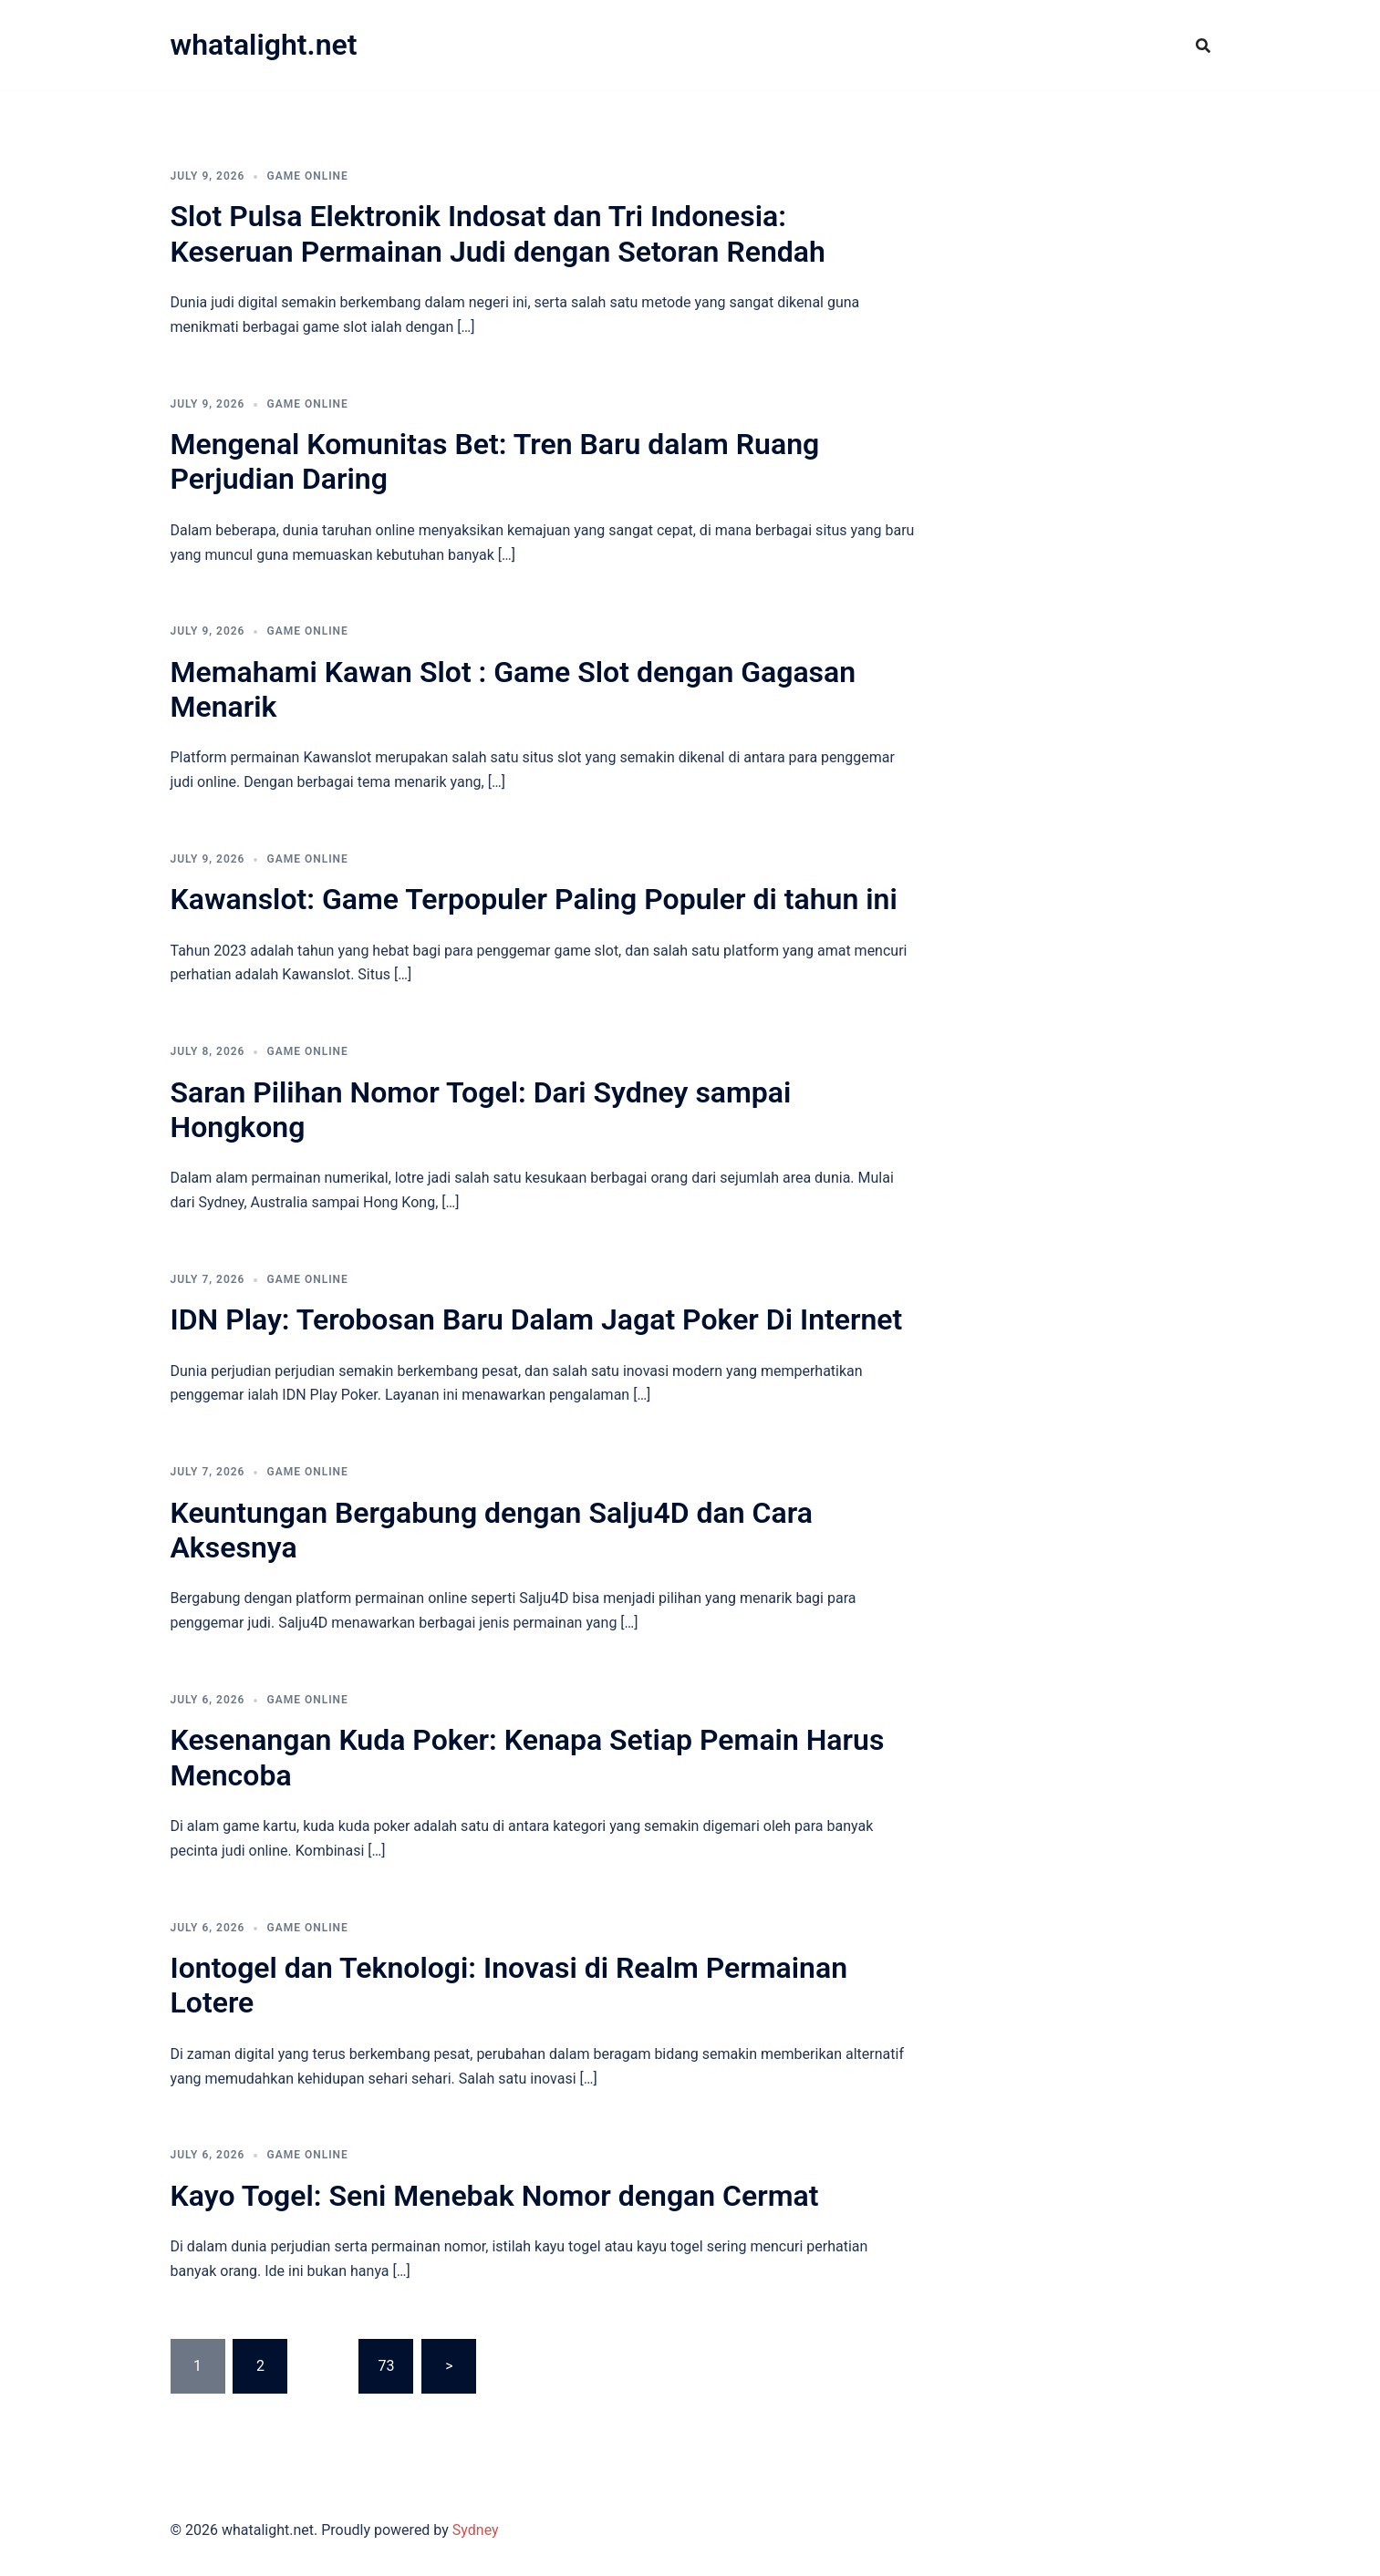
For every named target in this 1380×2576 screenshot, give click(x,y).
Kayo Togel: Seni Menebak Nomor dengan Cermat (495, 2195)
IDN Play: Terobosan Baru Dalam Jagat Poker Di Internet (537, 1319)
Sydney (475, 2530)
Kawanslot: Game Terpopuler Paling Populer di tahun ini (534, 899)
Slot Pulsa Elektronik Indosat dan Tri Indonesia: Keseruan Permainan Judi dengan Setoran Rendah (498, 233)
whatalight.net (264, 44)
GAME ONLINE (307, 176)
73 (386, 2365)
